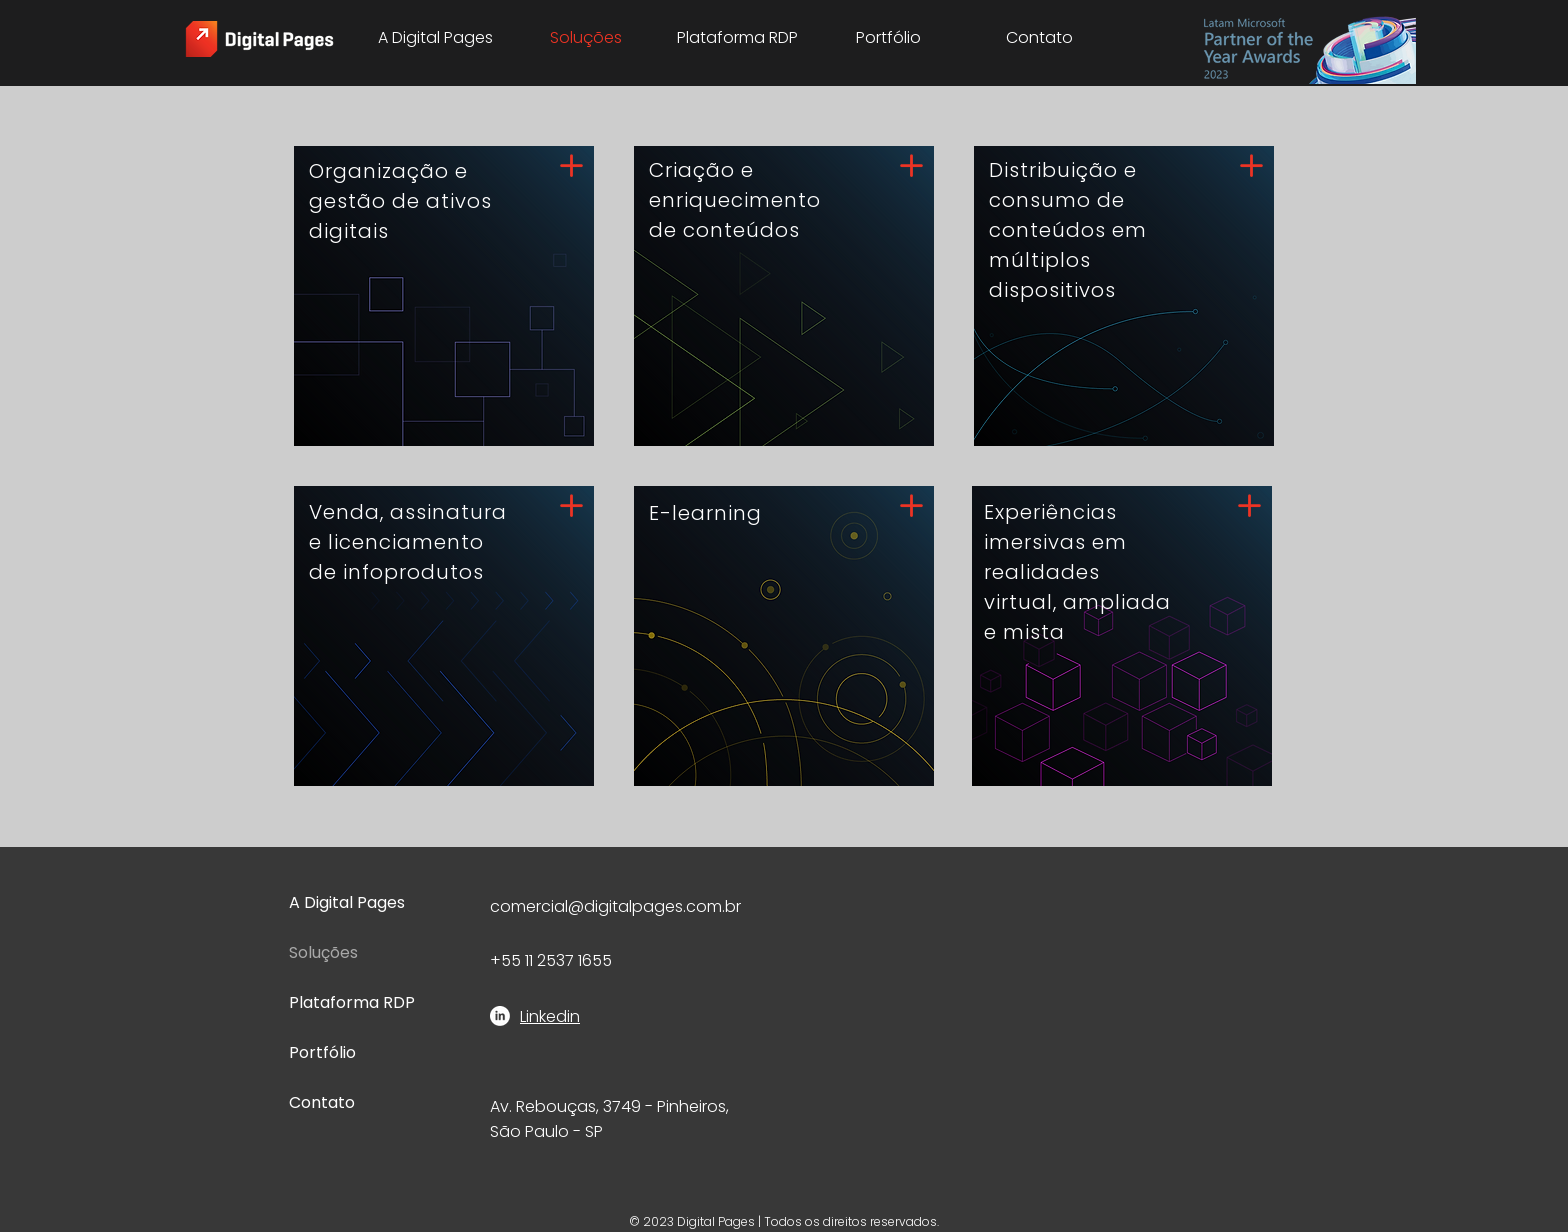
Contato (322, 1102)
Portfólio (322, 1052)
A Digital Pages (347, 902)
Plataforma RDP (352, 1002)
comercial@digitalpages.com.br (615, 906)
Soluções (323, 952)
